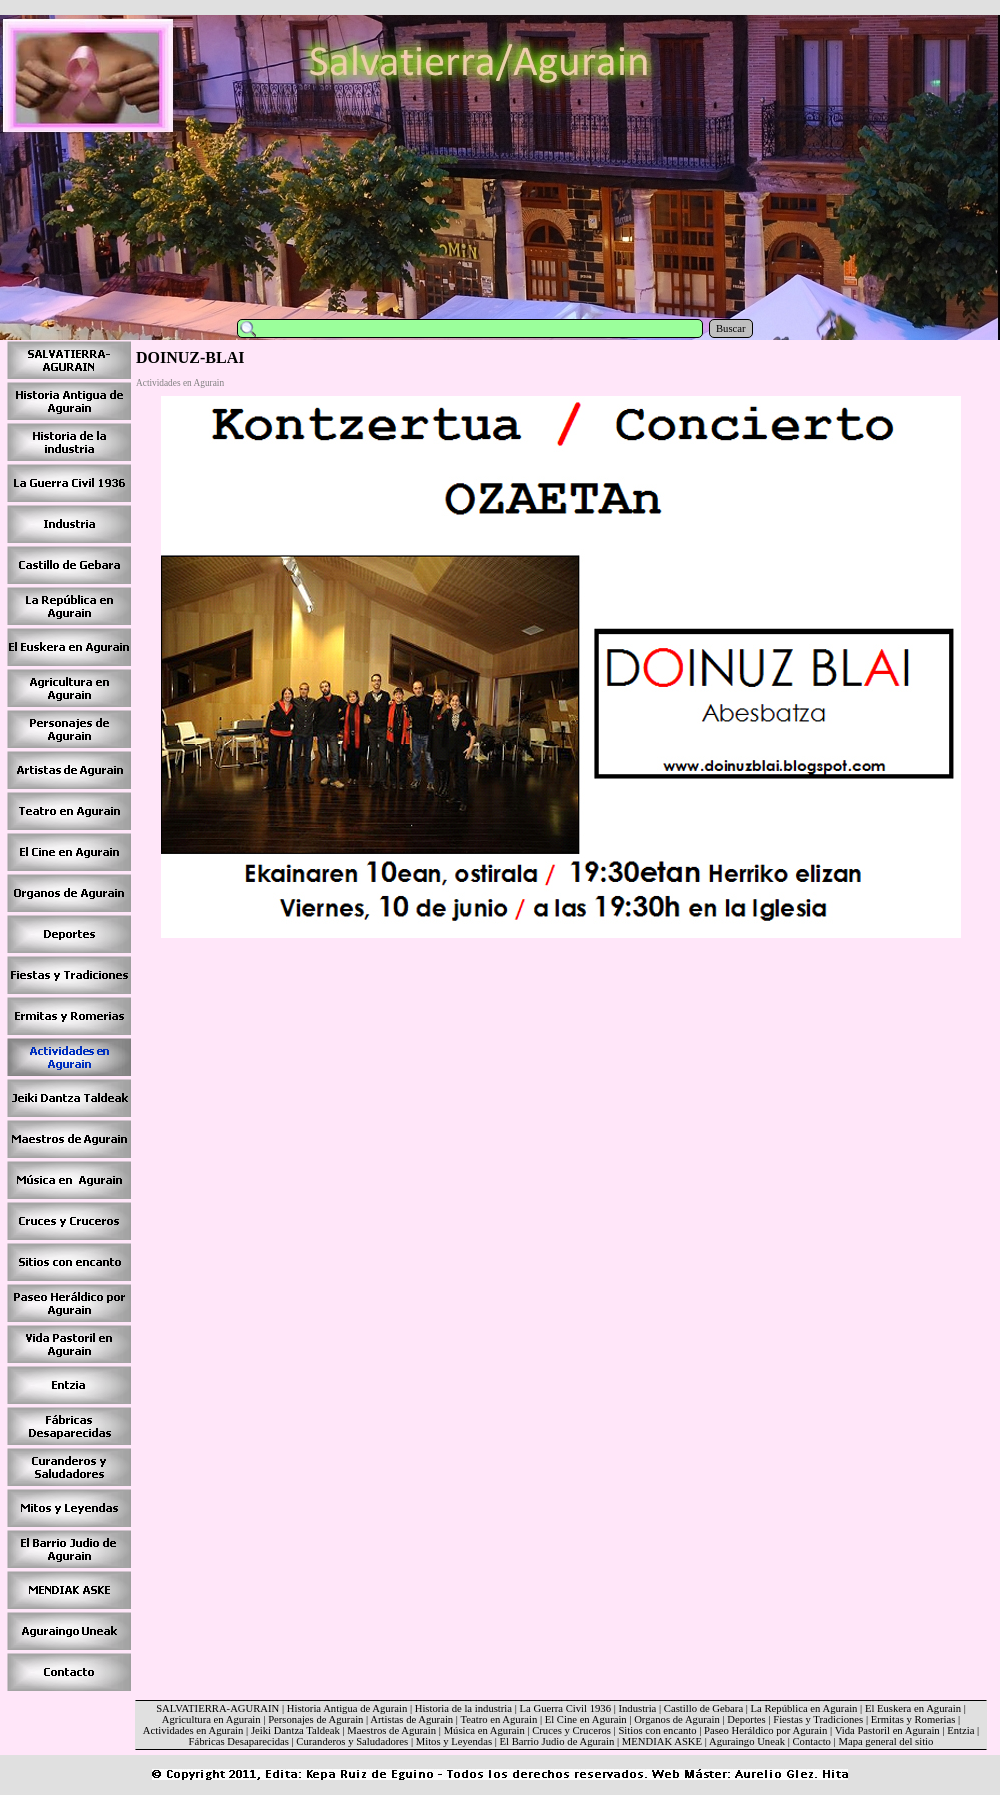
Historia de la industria (463, 1708)
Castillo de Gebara (703, 1708)
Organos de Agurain (677, 1719)
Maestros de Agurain (391, 1730)
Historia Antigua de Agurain (347, 1708)
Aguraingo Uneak (747, 1741)
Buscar (731, 328)
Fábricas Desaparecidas (239, 1741)
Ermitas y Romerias (913, 1719)
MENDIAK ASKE (662, 1741)
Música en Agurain (484, 1730)
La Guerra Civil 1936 (565, 1708)
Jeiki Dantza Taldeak (295, 1730)
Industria (637, 1708)
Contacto (811, 1741)
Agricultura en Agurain (211, 1719)
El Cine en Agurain (586, 1719)
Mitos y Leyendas (454, 1741)
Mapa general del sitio (885, 1741)
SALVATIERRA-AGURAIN (217, 1708)
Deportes (746, 1719)
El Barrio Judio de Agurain (557, 1741)
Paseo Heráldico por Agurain (765, 1730)
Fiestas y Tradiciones (818, 1719)
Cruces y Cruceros (571, 1730)
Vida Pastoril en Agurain (887, 1730)
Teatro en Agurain (498, 1719)
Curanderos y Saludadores (352, 1741)
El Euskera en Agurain (913, 1708)
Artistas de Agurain (411, 1719)
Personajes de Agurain (315, 1719)
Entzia (960, 1730)
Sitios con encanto (657, 1730)
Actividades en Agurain (193, 1730)
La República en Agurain (804, 1708)
